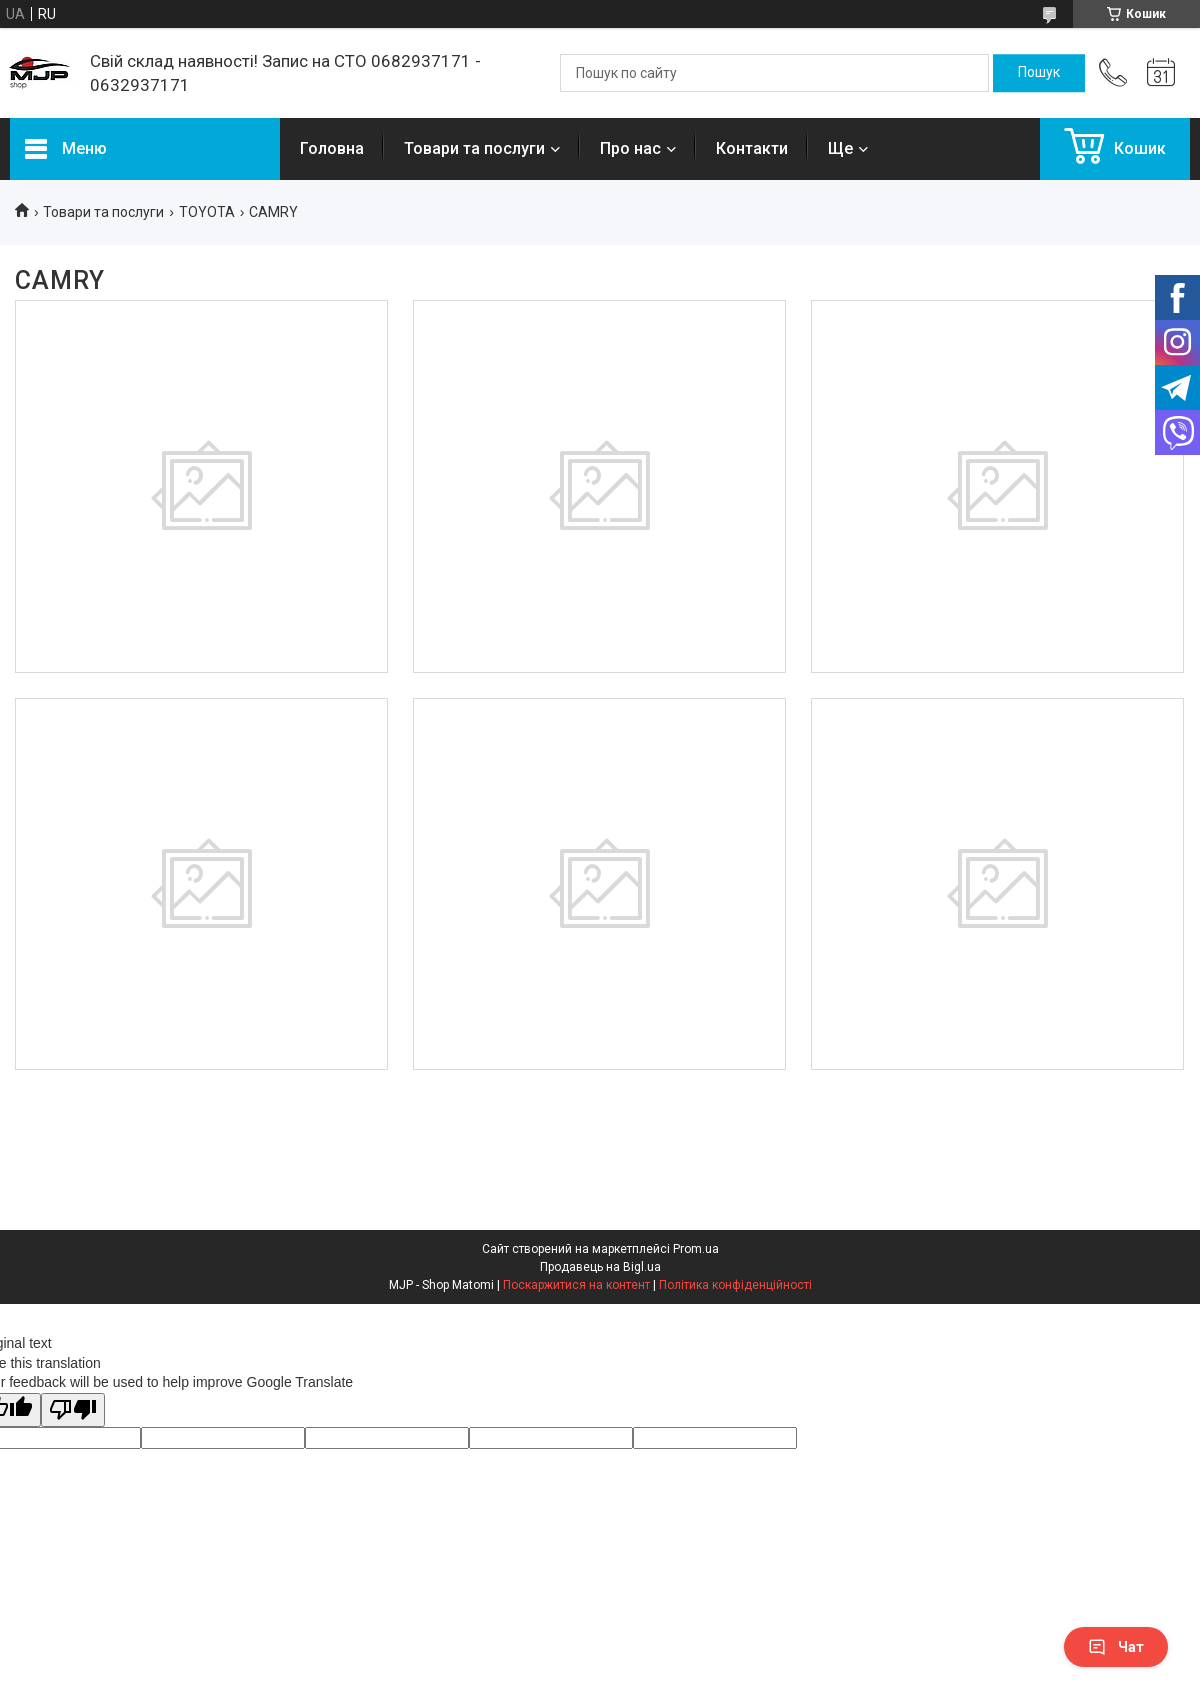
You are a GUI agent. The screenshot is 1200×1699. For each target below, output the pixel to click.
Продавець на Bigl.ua (600, 1267)
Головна (332, 148)
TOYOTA (207, 212)
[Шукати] (1039, 73)
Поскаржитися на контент (576, 1285)
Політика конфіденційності (735, 1285)
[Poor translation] (73, 1410)
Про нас (630, 148)
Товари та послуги (474, 148)
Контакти (752, 148)
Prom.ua (696, 1249)
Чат (1116, 1647)
